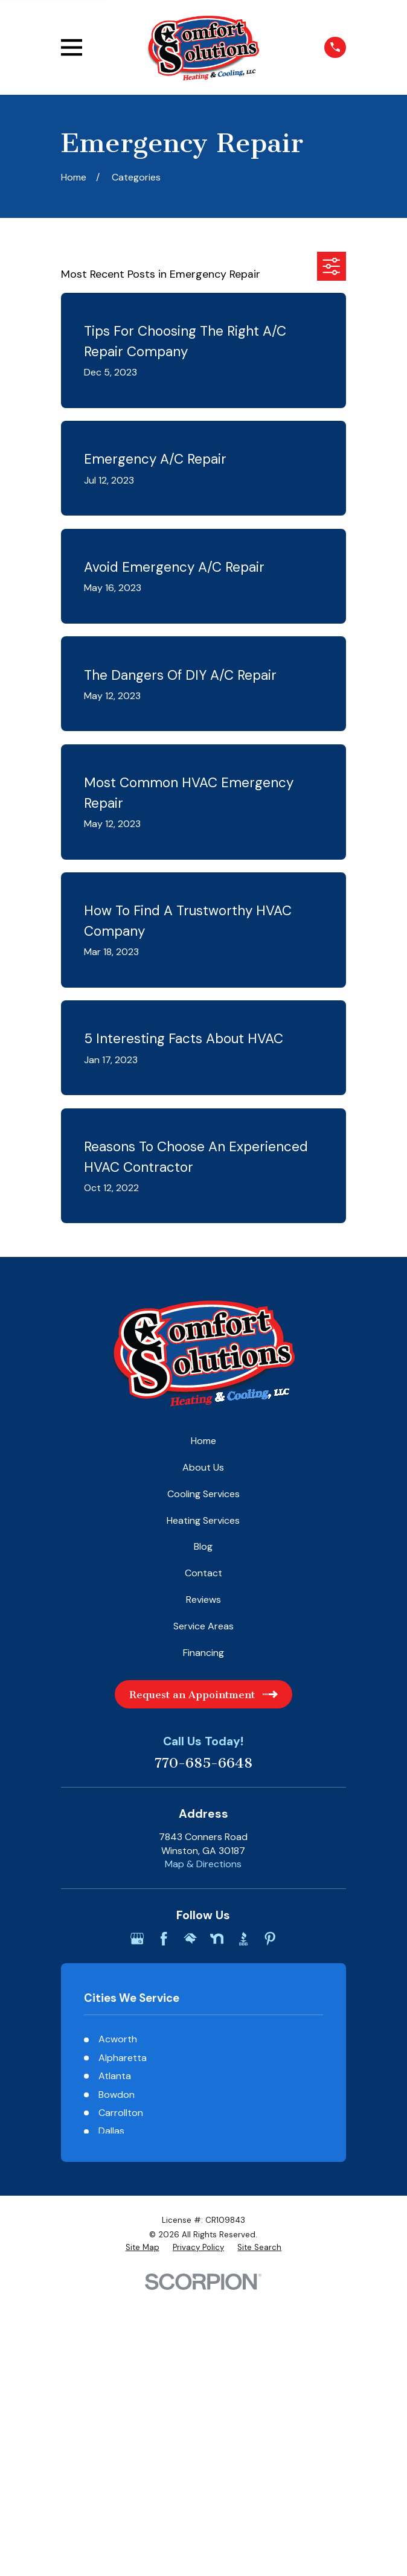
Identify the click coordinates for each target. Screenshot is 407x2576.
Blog (203, 1546)
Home (203, 1440)
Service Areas (203, 1626)
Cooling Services (203, 1494)
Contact (203, 1573)
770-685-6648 (203, 1763)
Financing (203, 1652)
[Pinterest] (270, 1938)
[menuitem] (142, 2248)
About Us (203, 1467)
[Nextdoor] (216, 1938)
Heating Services (203, 1520)
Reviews (203, 1599)
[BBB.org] (243, 1938)
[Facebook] (163, 1938)
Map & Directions (203, 1864)
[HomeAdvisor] (190, 1938)
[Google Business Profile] (137, 1938)
